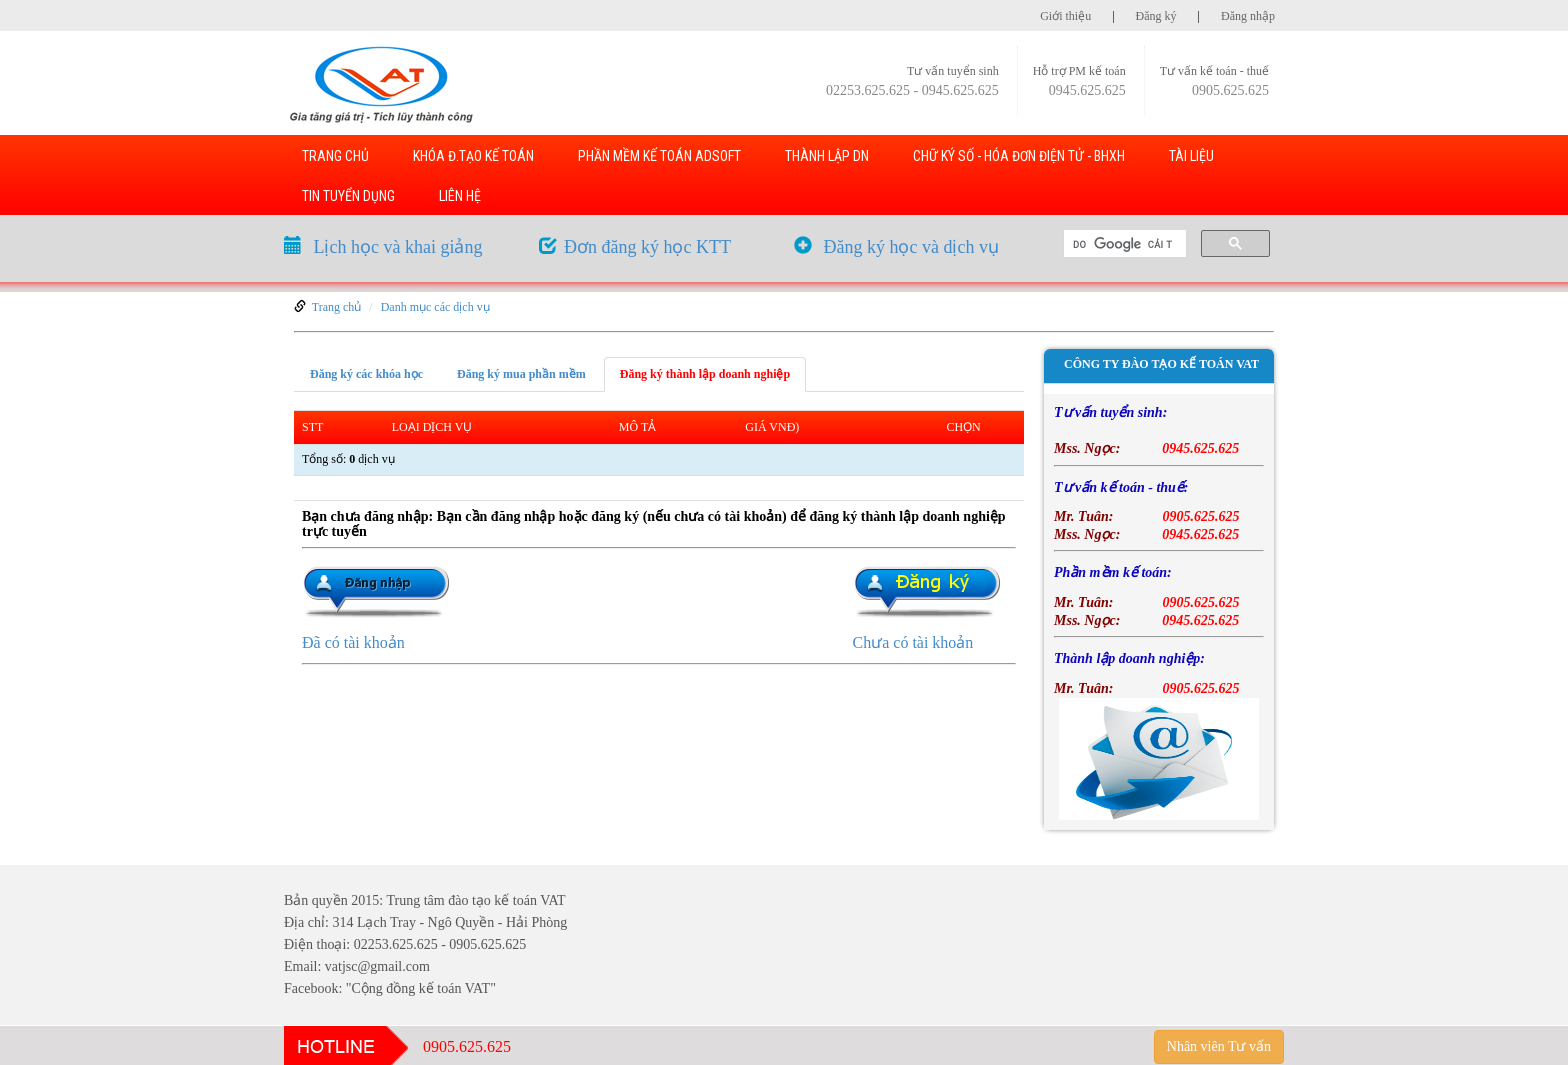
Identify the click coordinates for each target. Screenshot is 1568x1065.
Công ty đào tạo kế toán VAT (1161, 364)
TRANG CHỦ (335, 156)
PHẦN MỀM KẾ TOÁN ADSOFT (659, 156)
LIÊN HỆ (460, 196)
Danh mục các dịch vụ (435, 307)
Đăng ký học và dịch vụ (911, 247)
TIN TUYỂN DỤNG (348, 196)
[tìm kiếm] (1123, 244)
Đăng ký (1156, 16)
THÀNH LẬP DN (827, 156)
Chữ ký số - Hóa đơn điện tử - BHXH (1019, 156)
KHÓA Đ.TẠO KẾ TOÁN (473, 156)
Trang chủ (337, 307)
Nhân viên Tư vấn (1219, 1046)
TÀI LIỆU (1191, 156)
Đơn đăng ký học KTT (647, 247)
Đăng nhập (1248, 16)
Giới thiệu (1065, 16)
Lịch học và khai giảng (398, 247)
